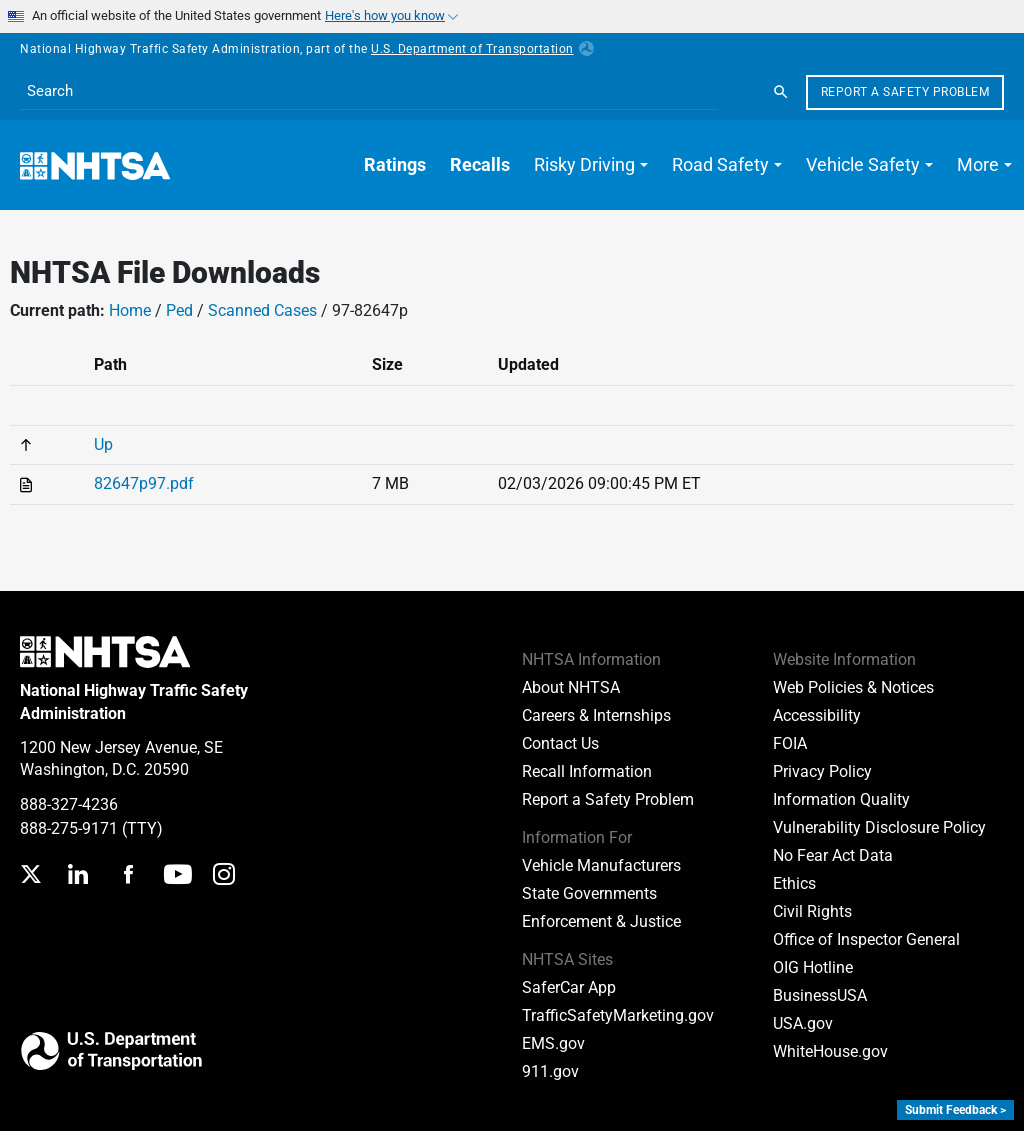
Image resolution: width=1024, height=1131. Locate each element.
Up (103, 444)
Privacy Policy (822, 771)
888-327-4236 (69, 804)
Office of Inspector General (866, 939)
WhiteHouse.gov (830, 1051)
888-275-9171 (69, 828)
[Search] (781, 92)
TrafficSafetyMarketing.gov (618, 1015)
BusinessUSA (820, 995)
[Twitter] (31, 876)
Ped (179, 310)
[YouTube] (178, 876)
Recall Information (587, 771)
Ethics (794, 883)
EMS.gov (553, 1043)
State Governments (589, 893)
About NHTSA (571, 687)
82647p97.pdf (144, 483)
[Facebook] (128, 876)
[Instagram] (224, 876)
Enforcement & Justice (601, 921)
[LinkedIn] (77, 876)
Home (130, 310)
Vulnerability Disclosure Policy (879, 827)
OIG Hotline (813, 967)
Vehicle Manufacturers (601, 865)
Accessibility (817, 715)
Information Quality (841, 799)
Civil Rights (812, 911)
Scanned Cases (262, 310)
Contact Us (560, 743)
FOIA (790, 743)
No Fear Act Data (833, 855)
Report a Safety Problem (905, 92)
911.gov (550, 1071)
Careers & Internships (596, 715)
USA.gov (803, 1023)
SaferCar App (569, 987)
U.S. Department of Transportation (482, 49)
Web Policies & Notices (853, 687)
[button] (591, 165)
